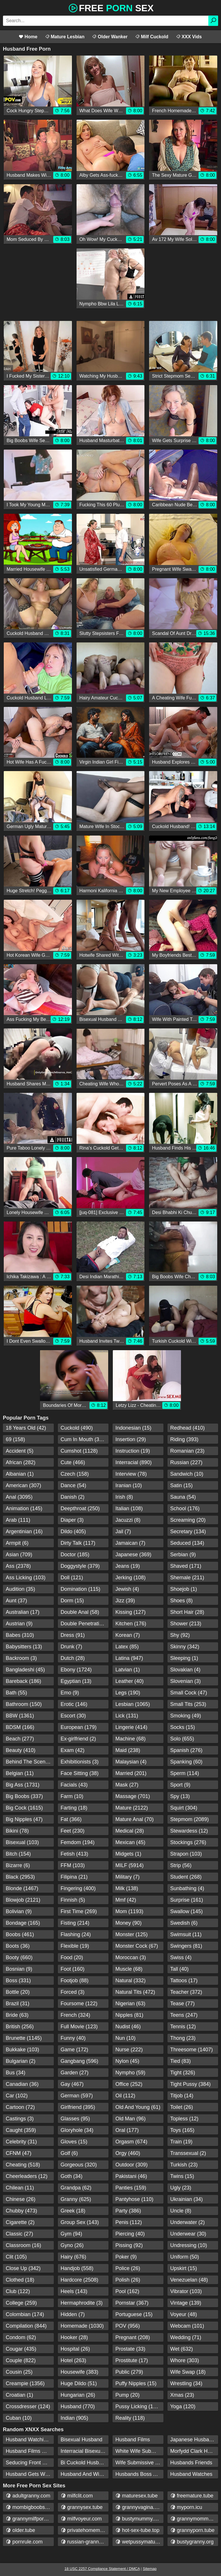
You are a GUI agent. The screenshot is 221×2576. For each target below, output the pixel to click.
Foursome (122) (79, 2003)
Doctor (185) (75, 1554)
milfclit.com (77, 2496)
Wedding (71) (185, 2337)
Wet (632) (181, 2349)
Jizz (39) (125, 1600)
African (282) (20, 1462)
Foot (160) (73, 1969)
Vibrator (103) (186, 2291)
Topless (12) (184, 2119)
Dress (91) (73, 1635)
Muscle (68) (128, 1969)
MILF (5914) (129, 1865)
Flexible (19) (75, 1946)
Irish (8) (124, 1497)
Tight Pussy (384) (190, 2084)
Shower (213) (185, 1623)
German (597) (77, 2096)
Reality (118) (130, 2418)
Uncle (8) (180, 2211)
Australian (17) (22, 1612)
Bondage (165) (23, 1923)
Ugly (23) (180, 2188)
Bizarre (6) (18, 1865)
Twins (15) (182, 2176)
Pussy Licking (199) (138, 2406)
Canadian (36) (22, 2084)
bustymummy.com (139, 2519)
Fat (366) (71, 1819)
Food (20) (72, 1957)
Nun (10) (125, 2038)
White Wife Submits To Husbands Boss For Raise (139, 2451)
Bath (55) (16, 1693)
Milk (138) (126, 1888)
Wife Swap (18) (188, 2372)
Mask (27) (126, 1785)
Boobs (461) (20, 1934)
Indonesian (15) (133, 1428)
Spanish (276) (186, 1750)
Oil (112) (125, 2096)
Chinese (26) (20, 2199)
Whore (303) (184, 2360)
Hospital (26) (75, 2349)
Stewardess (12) (189, 1831)
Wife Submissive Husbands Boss (139, 2462)
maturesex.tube (136, 2496)
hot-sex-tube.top (137, 2530)
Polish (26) (127, 2280)
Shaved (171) (185, 1566)
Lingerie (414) (131, 1727)
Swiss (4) (181, 1957)
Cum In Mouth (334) (84, 1439)
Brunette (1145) (24, 2038)
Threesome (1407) (191, 2049)
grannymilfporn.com (30, 2519)
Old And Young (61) (137, 2107)
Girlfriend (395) (78, 2107)
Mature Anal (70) (134, 1819)
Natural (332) (130, 1980)
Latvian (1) (127, 1670)
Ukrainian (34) (186, 2199)
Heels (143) (74, 2291)
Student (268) (186, 1877)
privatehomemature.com (85, 2530)
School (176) (185, 1508)
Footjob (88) (75, 1980)
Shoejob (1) (183, 1589)
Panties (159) (130, 2188)
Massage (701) (132, 1796)
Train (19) (181, 2142)
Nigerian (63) (130, 2003)
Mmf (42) (125, 1900)
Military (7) (127, 1877)
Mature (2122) (131, 1808)
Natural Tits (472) (135, 1992)
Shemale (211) (187, 1577)
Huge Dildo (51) (79, 2383)
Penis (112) (128, 2222)
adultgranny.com (28, 2496)
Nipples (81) (129, 2015)
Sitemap (150, 2569)
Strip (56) (181, 1865)
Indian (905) (74, 2418)
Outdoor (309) (131, 2165)
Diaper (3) (72, 1520)
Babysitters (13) (24, 1647)
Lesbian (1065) (132, 1704)
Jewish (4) (127, 1589)
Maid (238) (127, 1750)
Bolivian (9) (19, 1911)
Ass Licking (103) (25, 1577)
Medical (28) (129, 1831)
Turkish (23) (184, 2165)
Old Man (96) (130, 2119)
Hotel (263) (73, 2360)
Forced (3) (73, 1992)
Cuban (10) (19, 2418)
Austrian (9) (19, 1623)
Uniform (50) (184, 2257)
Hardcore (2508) (79, 2280)
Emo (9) (70, 1693)
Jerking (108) (130, 1577)
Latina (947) (129, 1658)
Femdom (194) (78, 1842)
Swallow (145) (186, 1911)
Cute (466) (73, 1462)
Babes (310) (20, 1635)
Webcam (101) (187, 2326)
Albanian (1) (20, 1474)
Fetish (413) (74, 1854)
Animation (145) (24, 1508)
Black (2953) (20, 1877)
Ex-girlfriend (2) (78, 1739)
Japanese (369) (133, 1554)
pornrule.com (24, 2542)
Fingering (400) (78, 1888)
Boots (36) (18, 1946)
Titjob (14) (181, 2096)
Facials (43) (74, 1785)
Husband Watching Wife (30, 2439)
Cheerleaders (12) (26, 2176)
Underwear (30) (188, 2234)
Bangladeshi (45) (25, 1670)
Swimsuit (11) (186, 1934)
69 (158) (15, 1439)
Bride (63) (17, 2015)
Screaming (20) (188, 1520)
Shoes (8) (181, 1600)
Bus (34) (15, 2072)
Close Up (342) (23, 2268)
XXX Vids (189, 36)
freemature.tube (192, 2496)
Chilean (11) (20, 2188)
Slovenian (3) (185, 1681)
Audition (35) (20, 1589)
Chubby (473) (21, 2211)
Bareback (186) (23, 1681)
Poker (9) (126, 2257)
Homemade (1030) (82, 2326)
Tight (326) (182, 2072)
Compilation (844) (26, 2326)
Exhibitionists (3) (80, 1762)
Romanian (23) (187, 1451)
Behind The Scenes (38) (30, 1762)
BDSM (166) (20, 1727)
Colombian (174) (25, 2314)
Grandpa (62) (76, 2188)
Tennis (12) (183, 2026)
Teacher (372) (186, 1992)
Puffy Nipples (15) (136, 2383)
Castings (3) (20, 2119)
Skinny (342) (184, 1647)
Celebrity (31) (21, 2142)
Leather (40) (129, 1681)
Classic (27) (19, 2234)
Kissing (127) (130, 1612)
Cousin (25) (19, 2372)
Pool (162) (127, 2291)
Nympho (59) (130, 2072)
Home (28, 36)
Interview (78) (131, 1474)
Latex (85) (127, 1647)
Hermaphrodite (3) (82, 2303)
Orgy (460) (127, 2153)
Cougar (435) (21, 2349)
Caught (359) (21, 2130)
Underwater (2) (187, 2222)
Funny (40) (73, 2038)
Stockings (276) (188, 1842)
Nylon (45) (127, 2061)
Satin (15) (181, 1485)
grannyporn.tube (192, 2530)
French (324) (75, 2015)
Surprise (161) (186, 1900)
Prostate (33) (130, 2349)
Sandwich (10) (186, 1474)
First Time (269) (79, 1911)
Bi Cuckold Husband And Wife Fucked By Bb (85, 2462)
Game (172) (74, 2049)
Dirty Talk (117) (78, 1543)
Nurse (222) (129, 2049)
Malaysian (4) (130, 1762)
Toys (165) (182, 2130)
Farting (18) (74, 1808)
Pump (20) (127, 2395)
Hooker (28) (74, 2337)
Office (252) (128, 2084)
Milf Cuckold (151, 36)
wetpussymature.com (139, 2542)
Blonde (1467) (22, 1888)
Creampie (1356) (25, 2383)
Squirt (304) (183, 1808)
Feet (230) (73, 1831)
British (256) (20, 2026)
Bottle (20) (18, 1992)
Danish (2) (73, 1497)
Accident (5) (19, 1451)
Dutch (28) (73, 1658)
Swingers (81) (186, 1946)
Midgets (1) (128, 1854)
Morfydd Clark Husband (194, 2451)
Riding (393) (184, 1439)
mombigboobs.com (30, 2507)
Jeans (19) (127, 1566)
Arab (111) (18, 1520)
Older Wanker (109, 36)
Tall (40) (179, 1969)
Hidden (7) (73, 2314)
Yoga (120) (182, 2406)
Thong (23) (183, 2038)
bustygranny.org (192, 2542)
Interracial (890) (133, 1462)
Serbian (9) (183, 1554)
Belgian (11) (20, 1773)
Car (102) (17, 2096)
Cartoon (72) (20, 2107)
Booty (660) (19, 1957)
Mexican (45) (130, 1842)
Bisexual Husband (81, 2439)
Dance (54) (73, 1485)
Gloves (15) (74, 2142)
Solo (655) (182, 1739)
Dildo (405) (73, 1531)
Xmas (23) (182, 2395)
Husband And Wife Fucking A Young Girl (85, 2474)
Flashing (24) (76, 1934)
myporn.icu (186, 2507)
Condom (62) (21, 2337)
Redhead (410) (187, 1428)
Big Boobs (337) (24, 1796)
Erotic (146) (74, 1704)
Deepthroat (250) (80, 1508)
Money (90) (128, 1923)
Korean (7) (127, 1635)
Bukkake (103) (22, 2049)
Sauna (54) (183, 1497)
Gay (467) (72, 2084)
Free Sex (110, 7)
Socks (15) (182, 1727)
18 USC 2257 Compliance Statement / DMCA (102, 2569)
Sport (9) (180, 1785)
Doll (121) (72, 1577)
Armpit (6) (17, 1543)
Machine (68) (130, 1739)
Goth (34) (72, 2176)
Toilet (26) (181, 2107)
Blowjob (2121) (23, 1900)
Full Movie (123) (79, 2026)
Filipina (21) (74, 1877)
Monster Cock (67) (136, 1946)
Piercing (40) (130, 2234)
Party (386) (128, 2211)
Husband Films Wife (29, 2451)
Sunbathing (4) (187, 1888)
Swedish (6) (184, 1923)
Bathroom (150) (24, 1704)
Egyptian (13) (76, 1681)
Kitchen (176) (130, 1623)
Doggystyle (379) (80, 1566)
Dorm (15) (72, 1600)
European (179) (79, 1727)
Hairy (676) (73, 2257)
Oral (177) (127, 2130)
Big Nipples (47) (24, 1819)
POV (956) (127, 2326)
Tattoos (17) (184, 1980)
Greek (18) (73, 2211)
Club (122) (18, 2291)
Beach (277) (20, 1739)
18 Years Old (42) (26, 1428)
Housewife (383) (79, 2372)
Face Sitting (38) (80, 1773)
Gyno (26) (72, 2245)
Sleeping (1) (184, 1658)
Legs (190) (127, 1693)
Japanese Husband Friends (194, 2439)
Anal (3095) (19, 1497)
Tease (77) (182, 2003)
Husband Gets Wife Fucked (30, 2474)
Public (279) (129, 2372)
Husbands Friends (191, 2462)
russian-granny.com (85, 2542)
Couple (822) (21, 2360)
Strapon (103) (186, 1854)
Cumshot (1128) (79, 1451)
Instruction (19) (132, 1451)
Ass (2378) (18, 1566)
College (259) (21, 2303)
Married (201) (130, 1773)
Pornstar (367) (131, 2303)
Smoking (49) (185, 1716)
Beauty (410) (20, 1750)
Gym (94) (71, 2234)
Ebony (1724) (76, 1670)
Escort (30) (73, 1716)
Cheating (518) (23, 2165)
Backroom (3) (21, 1658)
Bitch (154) (18, 1854)
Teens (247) (184, 2015)
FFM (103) (73, 1865)
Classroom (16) (23, 2245)
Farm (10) (72, 1796)
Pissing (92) (129, 2245)
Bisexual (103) (22, 1842)
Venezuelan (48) (189, 2280)
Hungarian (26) (78, 2395)
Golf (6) (69, 2153)
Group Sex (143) (80, 2222)
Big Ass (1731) (22, 1785)
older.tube (20, 2530)
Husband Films (132, 2439)
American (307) (23, 1485)
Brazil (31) (17, 2003)
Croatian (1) (19, 2395)
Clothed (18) (20, 2280)
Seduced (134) (187, 1543)
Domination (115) (80, 1589)
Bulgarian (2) (20, 2061)
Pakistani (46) (131, 2176)
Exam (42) (73, 1750)
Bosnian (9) (19, 1969)
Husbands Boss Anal (139, 2474)
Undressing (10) (188, 2245)
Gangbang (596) (79, 2061)
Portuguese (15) (134, 2314)
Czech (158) (75, 1474)
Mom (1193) (129, 1911)
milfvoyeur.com (81, 2519)
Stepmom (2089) (189, 1819)
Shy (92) (180, 1635)
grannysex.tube (82, 2507)
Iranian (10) (128, 1485)
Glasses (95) (75, 2119)
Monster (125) (131, 1934)
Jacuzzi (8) (127, 1520)
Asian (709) (19, 1554)
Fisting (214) (75, 1923)
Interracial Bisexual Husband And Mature (85, 2451)
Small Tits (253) (188, 1704)
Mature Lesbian (65, 36)
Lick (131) (126, 1716)
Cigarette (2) (20, 2222)
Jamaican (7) (130, 1543)
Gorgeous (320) (79, 2165)
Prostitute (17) (131, 2360)
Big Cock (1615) (24, 1808)
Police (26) (127, 2268)
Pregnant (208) (132, 2337)
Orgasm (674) (131, 2142)
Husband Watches (191, 2474)
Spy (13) (180, 1796)
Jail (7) (123, 1531)
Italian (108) (129, 1508)
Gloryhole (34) (77, 2130)
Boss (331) (18, 1980)
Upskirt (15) (183, 2268)
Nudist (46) (128, 2026)
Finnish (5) (73, 1900)
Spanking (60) (186, 1762)
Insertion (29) (130, 1439)
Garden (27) (75, 2072)
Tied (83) (180, 2061)
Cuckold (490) (77, 1428)
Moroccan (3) (130, 1957)
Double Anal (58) (80, 1612)
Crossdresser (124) (28, 2406)
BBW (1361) (20, 1716)
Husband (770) (78, 2406)
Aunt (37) (16, 1600)
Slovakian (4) (185, 1670)
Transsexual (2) (188, 2153)
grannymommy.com (194, 2519)
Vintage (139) (185, 2303)
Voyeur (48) (183, 2314)
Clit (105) (16, 2257)
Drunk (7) (71, 1647)
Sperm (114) (184, 1773)
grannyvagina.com (139, 2507)
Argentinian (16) (24, 1531)
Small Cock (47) (188, 1693)
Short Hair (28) (187, 1612)
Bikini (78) (17, 1831)
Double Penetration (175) (85, 1623)
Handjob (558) (77, 2268)
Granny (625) (76, 2199)
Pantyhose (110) (134, 2199)
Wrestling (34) (186, 2383)
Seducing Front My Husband (30, 2462)
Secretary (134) (188, 1531)
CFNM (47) (18, 2153)
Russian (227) (186, 1462)
